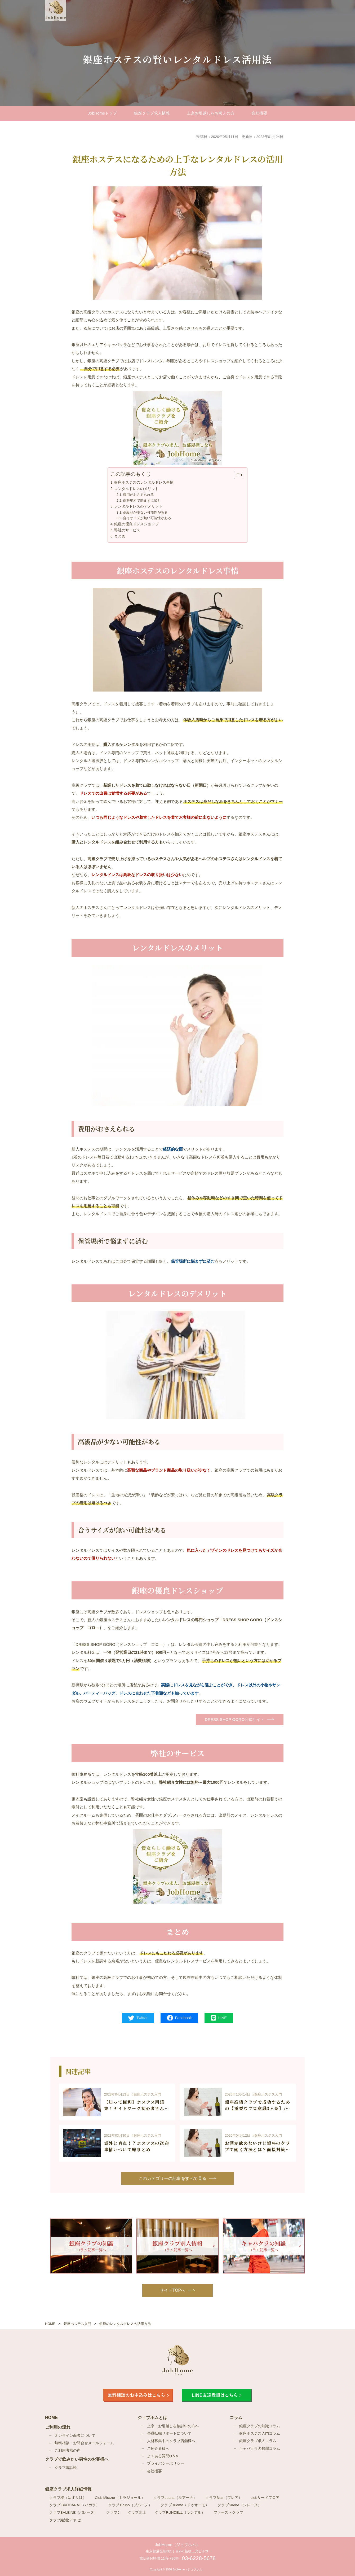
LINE (219, 2018)
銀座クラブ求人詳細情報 (68, 2489)
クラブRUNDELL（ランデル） (180, 2512)
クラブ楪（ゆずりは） (67, 2498)
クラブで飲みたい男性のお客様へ (77, 2459)
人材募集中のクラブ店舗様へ (171, 2441)
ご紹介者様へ (158, 2448)
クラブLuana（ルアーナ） (175, 2498)
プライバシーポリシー (165, 2463)
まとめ (119, 536)
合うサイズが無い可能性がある (147, 518)
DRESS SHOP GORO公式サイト (234, 1719)
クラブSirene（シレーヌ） (239, 2505)
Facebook (179, 2018)
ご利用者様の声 (68, 2450)
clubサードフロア (265, 2498)
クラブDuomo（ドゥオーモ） (185, 2505)
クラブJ (112, 2512)
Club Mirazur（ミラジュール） (120, 2498)
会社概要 (259, 113)
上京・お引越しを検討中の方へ (173, 2426)
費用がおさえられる (138, 495)
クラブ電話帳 (66, 2467)
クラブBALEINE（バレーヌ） (73, 2512)
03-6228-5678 (199, 2558)
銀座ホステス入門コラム (259, 2433)
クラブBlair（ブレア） (223, 2498)
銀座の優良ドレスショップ (136, 524)
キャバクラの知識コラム (259, 2448)
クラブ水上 (137, 2512)
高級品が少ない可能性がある (145, 512)
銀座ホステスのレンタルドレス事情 (144, 482)
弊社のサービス (127, 530)
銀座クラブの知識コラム (259, 2426)
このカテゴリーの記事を (172, 2178)
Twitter (138, 2018)
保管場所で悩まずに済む (142, 500)
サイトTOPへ (172, 2290)
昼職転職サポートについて (169, 2433)
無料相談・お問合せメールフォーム (84, 2443)
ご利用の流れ (57, 2427)
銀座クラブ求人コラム (257, 2441)
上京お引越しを (210, 113)
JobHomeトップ (102, 113)
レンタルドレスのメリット (136, 489)
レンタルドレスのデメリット (138, 506)
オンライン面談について (75, 2435)
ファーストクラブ (228, 2512)
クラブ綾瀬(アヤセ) (65, 2520)
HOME (51, 2417)
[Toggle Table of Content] (236, 474)
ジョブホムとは (152, 2417)
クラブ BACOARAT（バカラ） (74, 2505)
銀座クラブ (152, 113)
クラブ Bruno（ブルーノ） (130, 2505)
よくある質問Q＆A (162, 2456)
